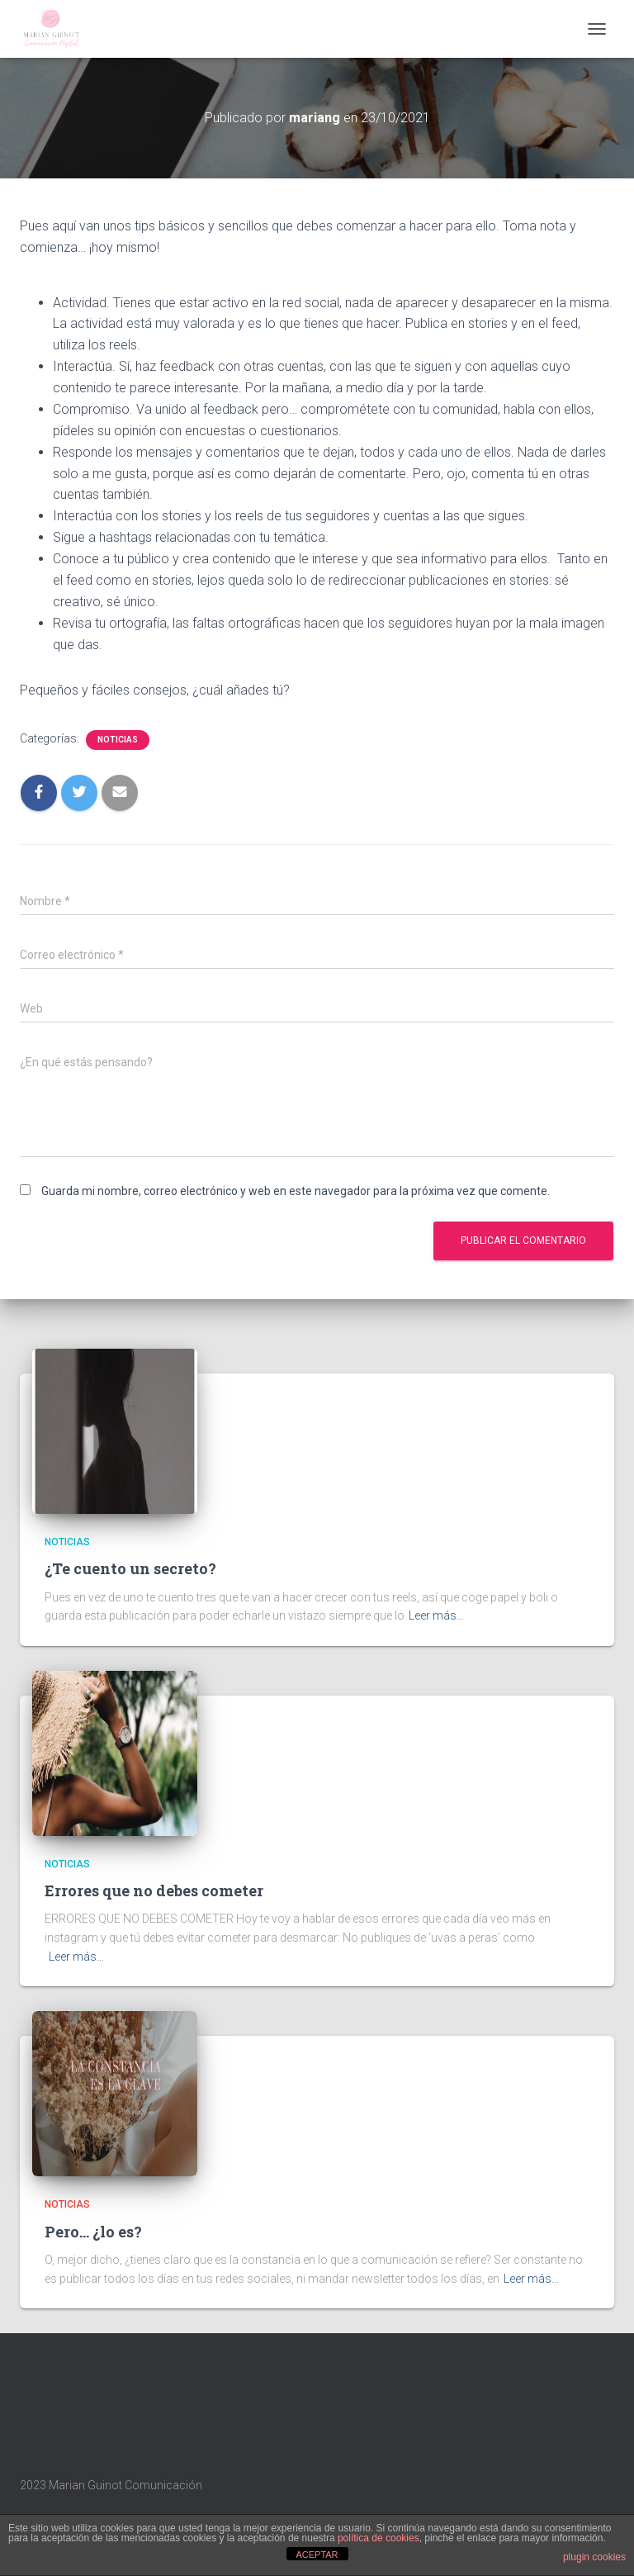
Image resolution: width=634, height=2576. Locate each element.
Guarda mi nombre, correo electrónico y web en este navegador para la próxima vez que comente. (295, 1191)
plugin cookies (594, 2557)
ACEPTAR (317, 2554)
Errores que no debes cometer (154, 1890)
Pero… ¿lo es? (93, 2232)
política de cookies (378, 2538)
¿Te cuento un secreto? (130, 1568)
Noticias (117, 739)
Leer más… (436, 1615)
